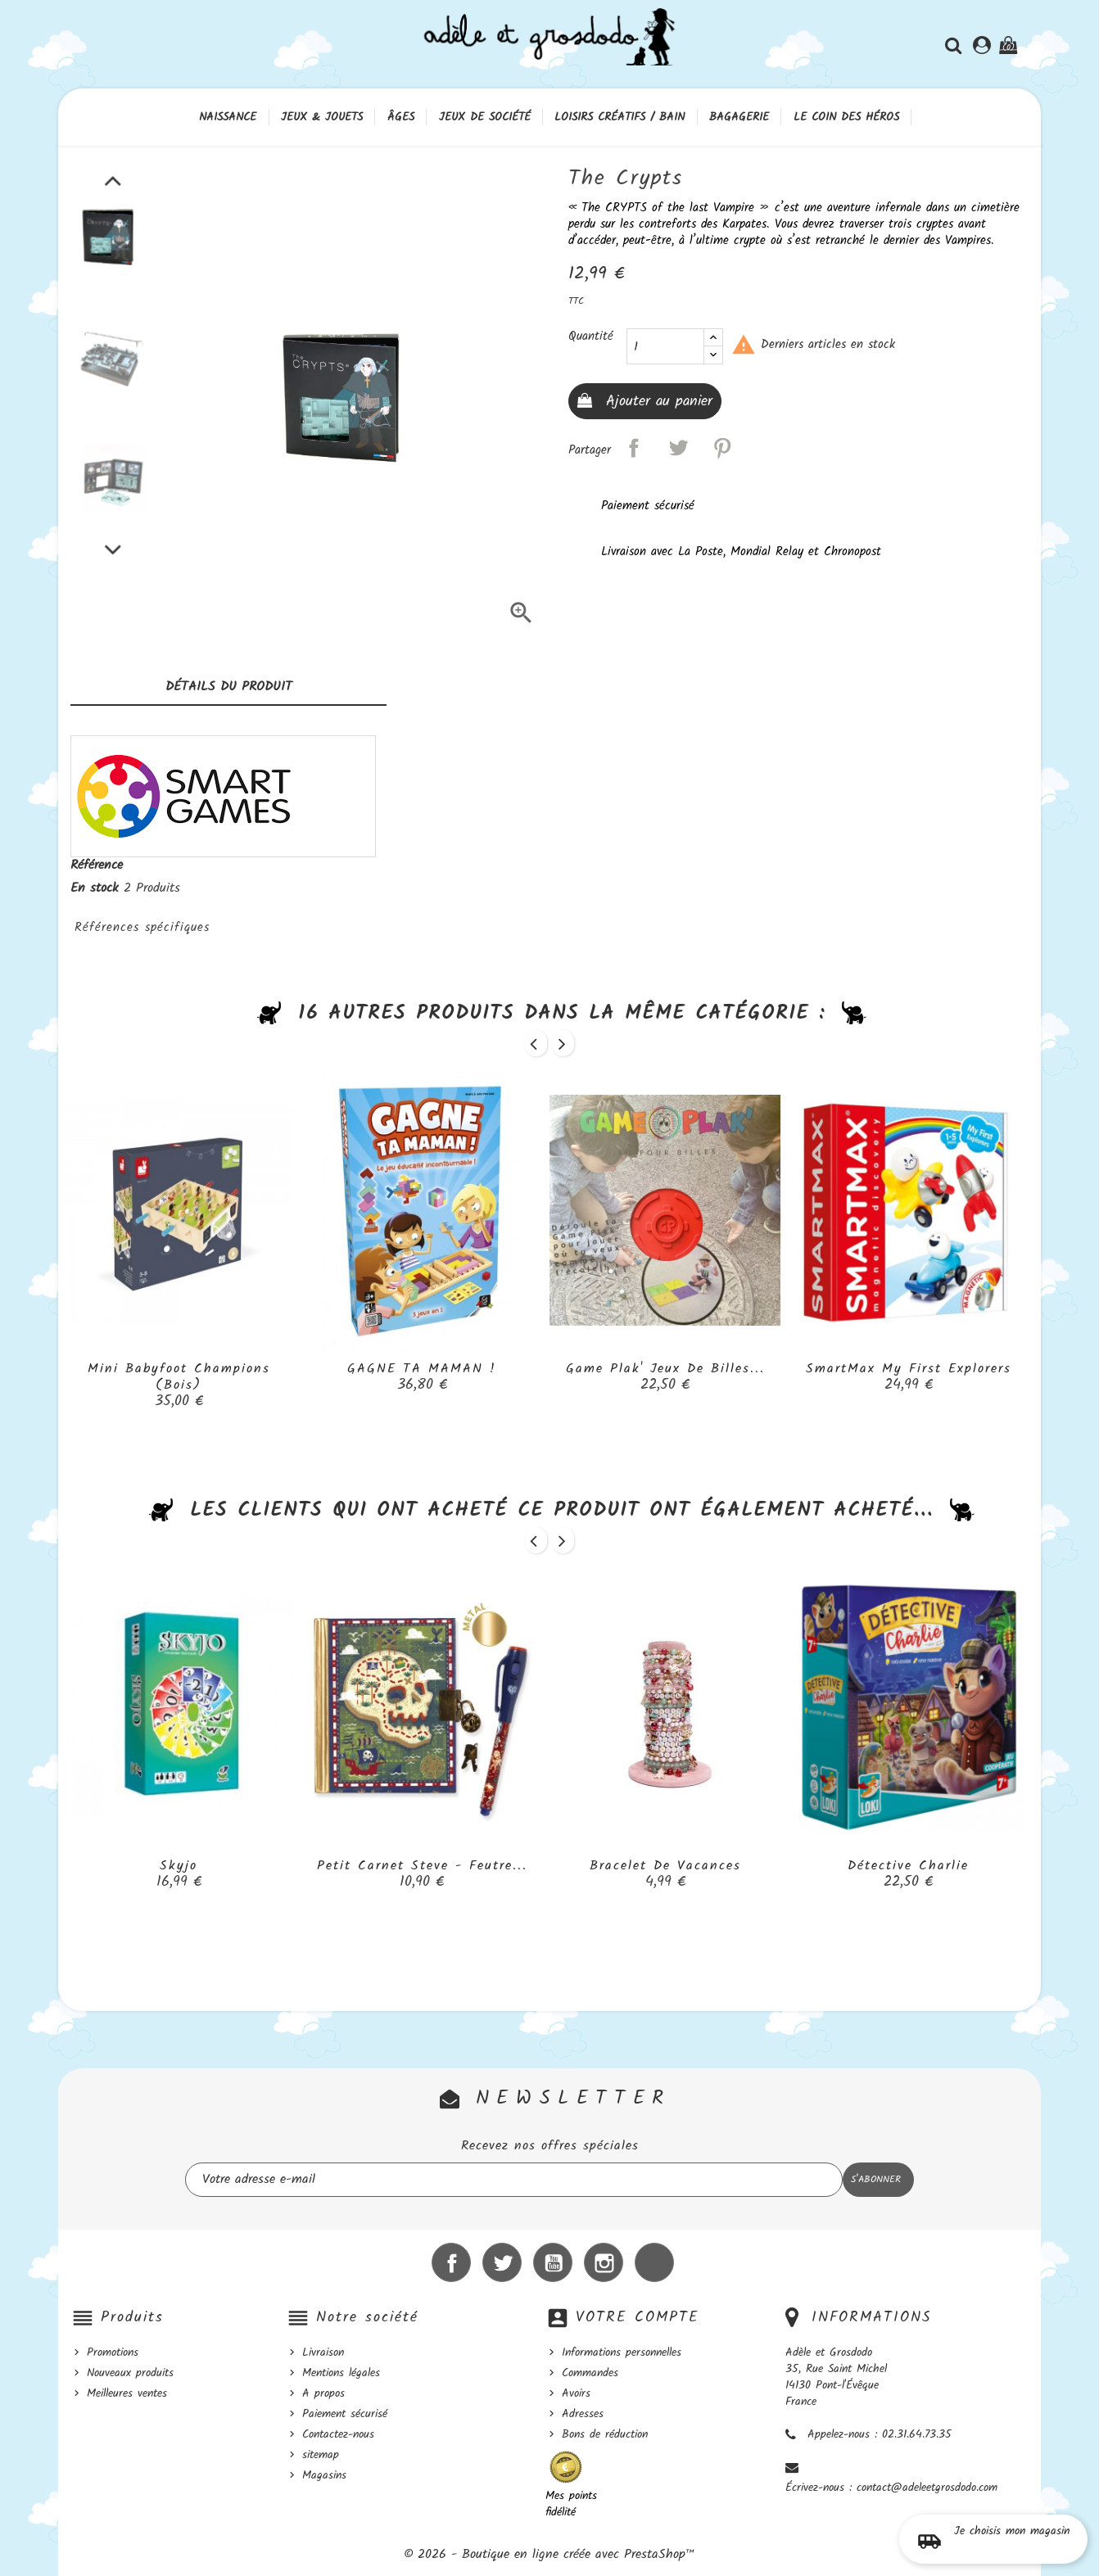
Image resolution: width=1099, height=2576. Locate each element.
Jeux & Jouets (322, 117)
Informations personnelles (621, 2352)
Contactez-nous (338, 2434)
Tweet (678, 448)
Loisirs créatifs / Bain (619, 117)
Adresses (583, 2414)
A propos (323, 2393)
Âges (400, 117)
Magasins (324, 2475)
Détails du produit (228, 686)
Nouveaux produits (130, 2373)
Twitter (502, 2262)
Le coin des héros (846, 117)
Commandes (590, 2373)
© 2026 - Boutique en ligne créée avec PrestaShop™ (549, 2554)
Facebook (451, 2262)
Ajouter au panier (656, 402)
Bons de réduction (605, 2434)
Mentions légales (341, 2373)
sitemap (320, 2455)
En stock (94, 888)
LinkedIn (654, 2262)
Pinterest (722, 448)
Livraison (323, 2352)
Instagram (603, 2262)
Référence (96, 865)
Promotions (112, 2352)
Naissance (227, 117)
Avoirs (576, 2393)
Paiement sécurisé (344, 2414)
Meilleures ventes (127, 2393)
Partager (633, 448)
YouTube (553, 2262)
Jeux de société (485, 117)
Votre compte (637, 2318)
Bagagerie (739, 117)
